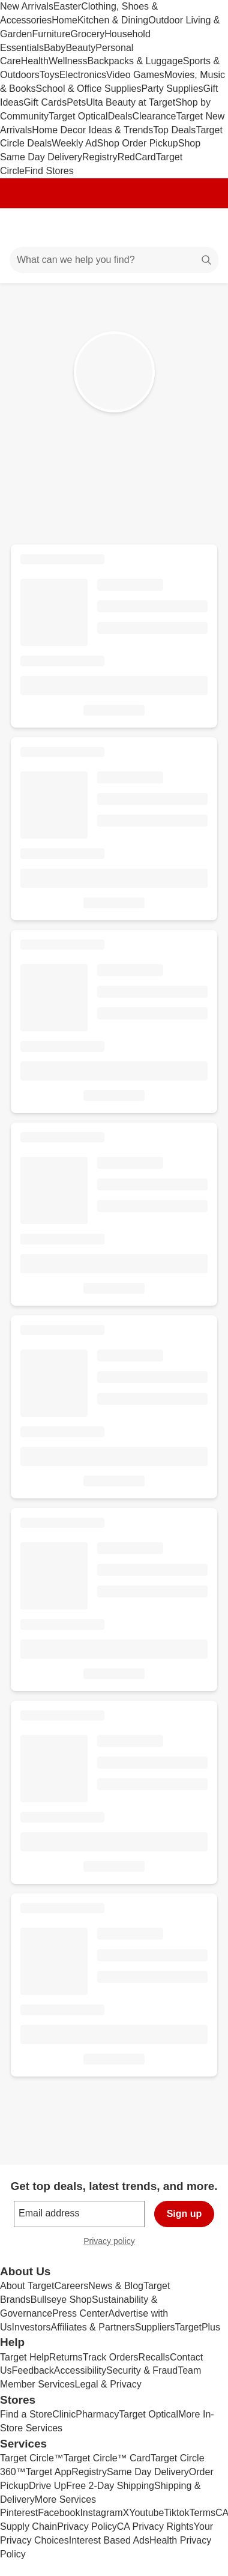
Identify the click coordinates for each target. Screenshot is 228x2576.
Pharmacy (97, 2414)
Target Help (24, 2357)
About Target (27, 2286)
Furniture (51, 34)
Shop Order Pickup (137, 143)
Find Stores (49, 171)
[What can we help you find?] (114, 260)
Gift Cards (45, 102)
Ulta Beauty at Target (130, 102)
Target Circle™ (32, 2458)
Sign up (184, 2214)
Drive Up (47, 2486)
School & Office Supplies (89, 88)
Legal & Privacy (107, 2384)
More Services (65, 2499)
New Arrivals (26, 6)
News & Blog (115, 2286)
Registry (100, 157)
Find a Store (26, 2414)
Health (35, 61)
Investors (31, 2327)
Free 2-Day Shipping (110, 2486)
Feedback (33, 2370)
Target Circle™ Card (107, 2458)
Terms (202, 2513)
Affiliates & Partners (92, 2327)
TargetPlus (197, 2327)
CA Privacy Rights (155, 2526)
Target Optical (78, 116)
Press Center (80, 2313)
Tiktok (176, 2513)
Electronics (82, 75)
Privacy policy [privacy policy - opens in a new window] (114, 2242)
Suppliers (155, 2327)
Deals (120, 116)
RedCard (137, 157)
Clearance (154, 116)
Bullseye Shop (61, 2299)
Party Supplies (172, 88)
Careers (71, 2286)
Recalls (154, 2357)
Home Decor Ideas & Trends (92, 130)
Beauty (80, 48)
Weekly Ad (74, 143)
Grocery (87, 34)
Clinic (64, 2414)
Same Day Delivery (148, 2472)
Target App (49, 2472)
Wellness (68, 61)
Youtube (146, 2513)
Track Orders (111, 2357)
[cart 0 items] (203, 227)
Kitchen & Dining (112, 20)
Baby (54, 48)
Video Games (135, 75)
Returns (66, 2357)
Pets (76, 102)
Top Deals (174, 130)
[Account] (171, 227)
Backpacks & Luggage (135, 61)
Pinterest (19, 2513)
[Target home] (114, 228)
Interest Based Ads (109, 2540)
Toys (49, 75)
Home (64, 20)
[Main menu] (25, 227)
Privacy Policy (87, 2526)
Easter (67, 6)
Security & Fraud (142, 2370)
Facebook (59, 2513)
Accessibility (80, 2370)
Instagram (101, 2513)
